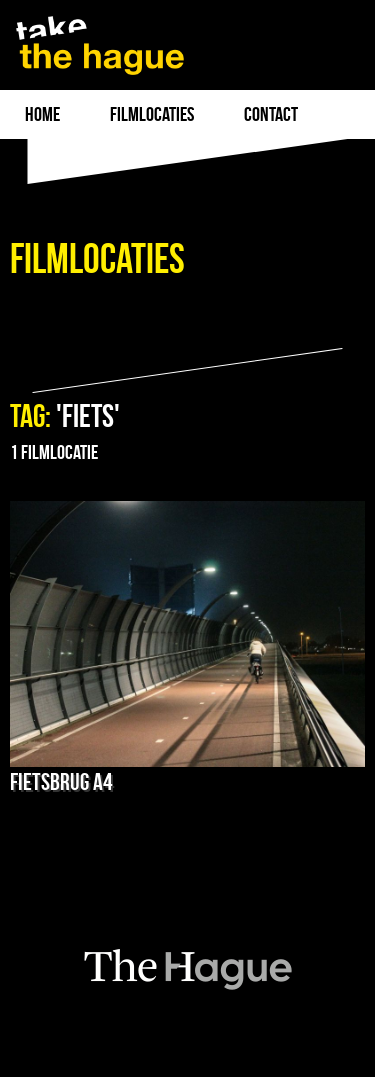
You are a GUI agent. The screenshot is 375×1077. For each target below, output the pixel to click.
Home (42, 114)
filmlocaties (152, 114)
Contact (271, 114)
